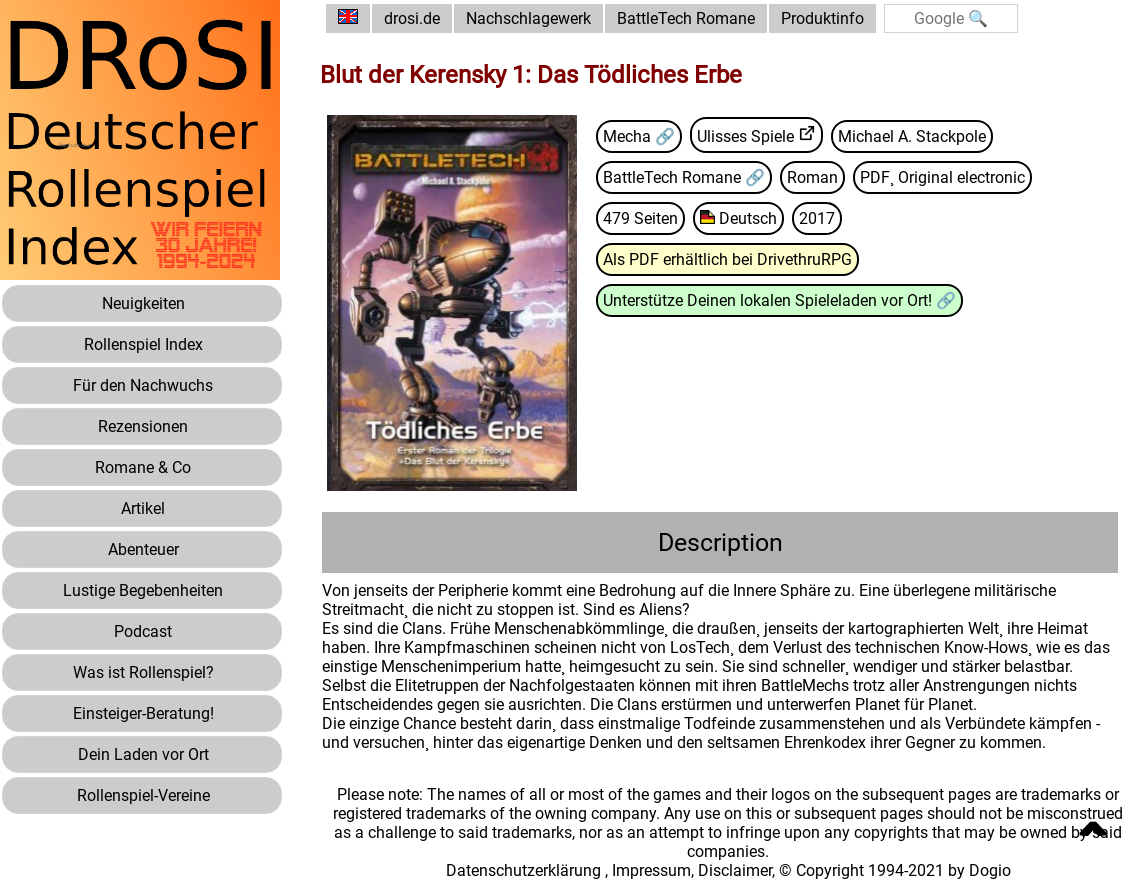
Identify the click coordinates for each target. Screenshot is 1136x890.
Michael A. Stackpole (912, 136)
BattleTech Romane (686, 18)
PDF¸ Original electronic (942, 177)
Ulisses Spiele (745, 136)
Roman (812, 177)
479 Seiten (640, 218)
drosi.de (412, 18)
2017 (817, 218)
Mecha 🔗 (639, 136)
